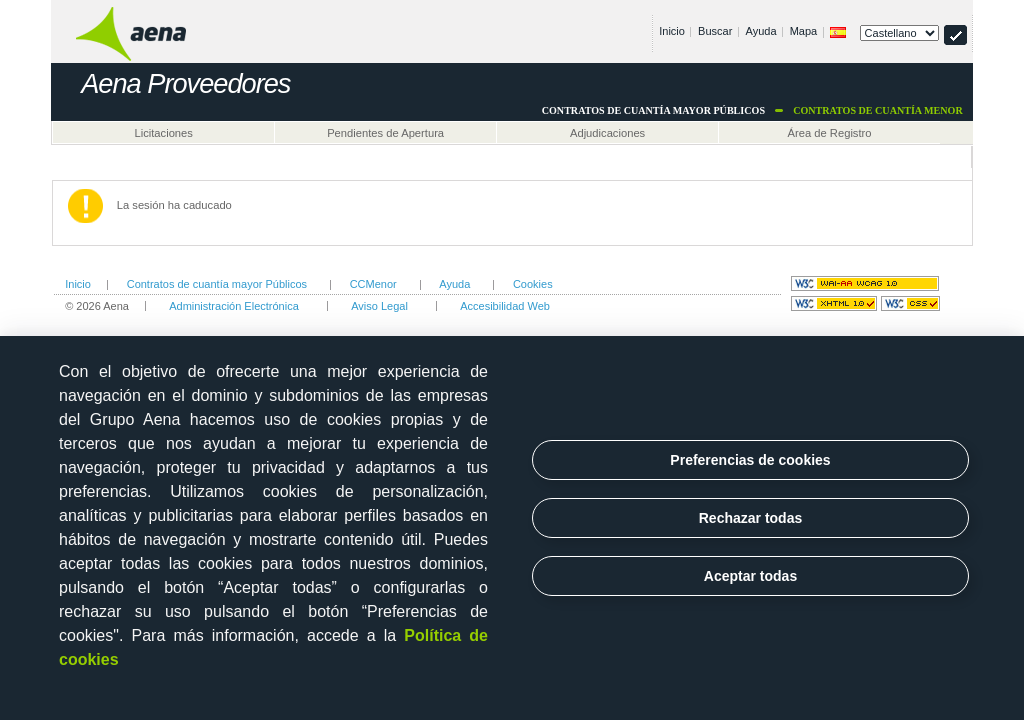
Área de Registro (830, 133)
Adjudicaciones (607, 133)
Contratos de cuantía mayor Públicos (217, 284)
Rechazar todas (750, 518)
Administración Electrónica (234, 306)
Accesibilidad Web (505, 306)
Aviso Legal (379, 306)
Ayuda (761, 31)
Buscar (715, 31)
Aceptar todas (750, 576)
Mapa (804, 31)
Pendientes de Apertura (385, 133)
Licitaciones (163, 133)
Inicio (672, 31)
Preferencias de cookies (750, 460)
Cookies (533, 284)
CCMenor (373, 284)
